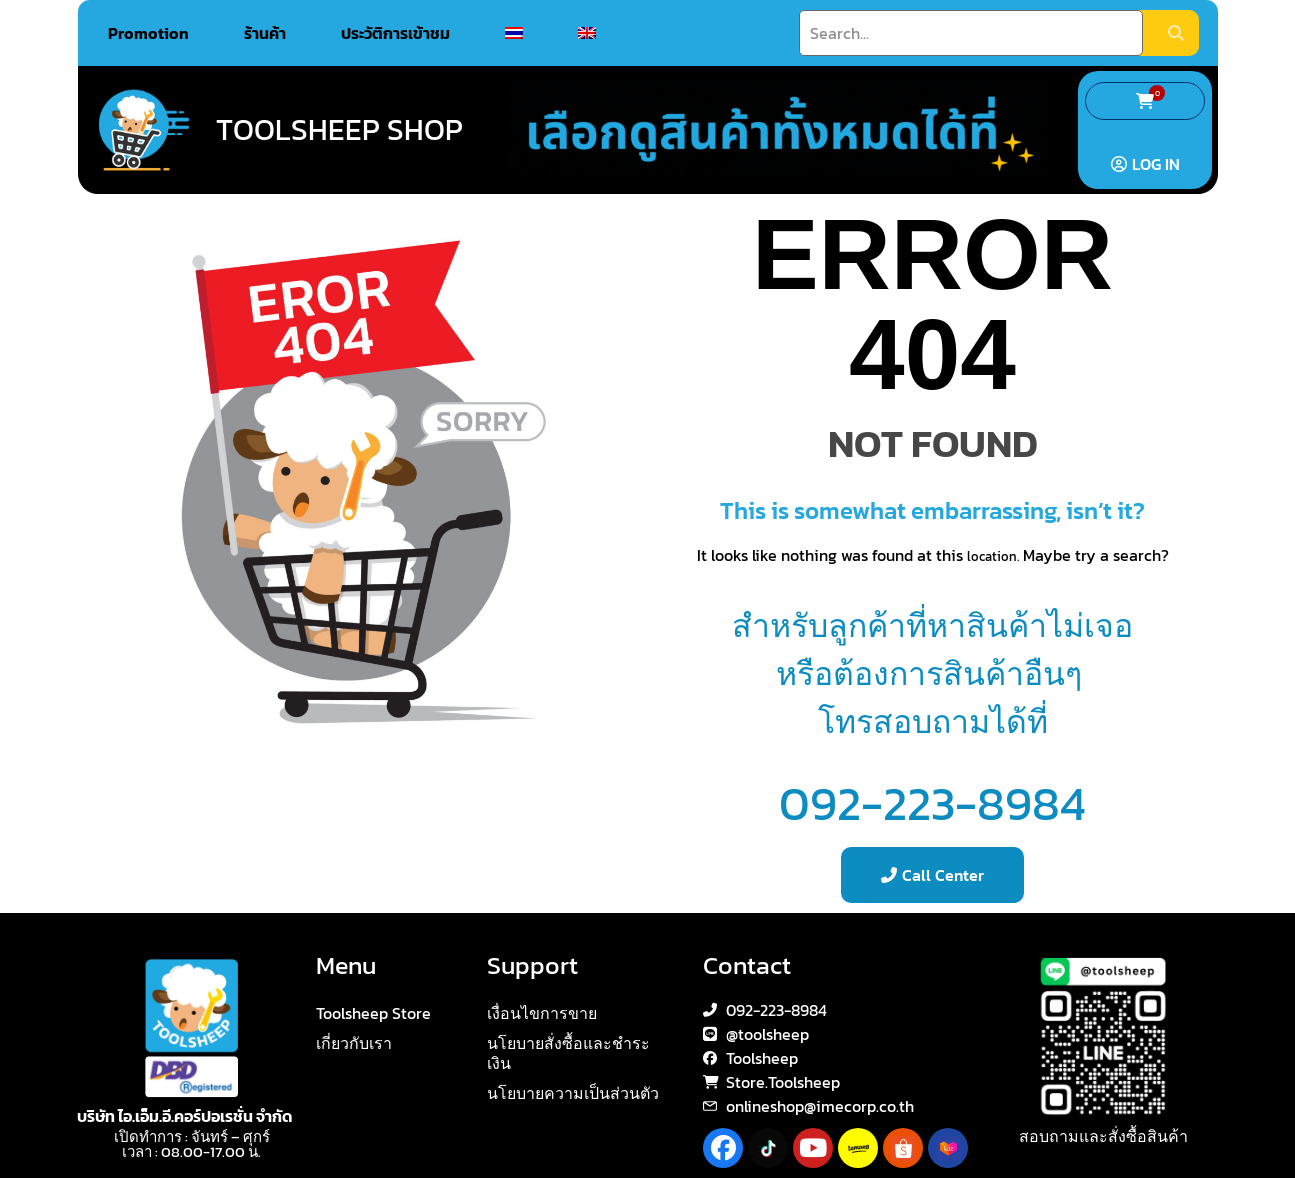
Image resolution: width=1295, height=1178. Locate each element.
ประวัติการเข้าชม (395, 33)
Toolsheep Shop (339, 129)
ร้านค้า (265, 33)
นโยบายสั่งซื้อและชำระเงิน (568, 1053)
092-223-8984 (932, 803)
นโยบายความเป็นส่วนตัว (573, 1093)
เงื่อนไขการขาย (542, 1013)
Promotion (148, 33)
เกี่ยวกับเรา (354, 1043)
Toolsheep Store (373, 1013)
